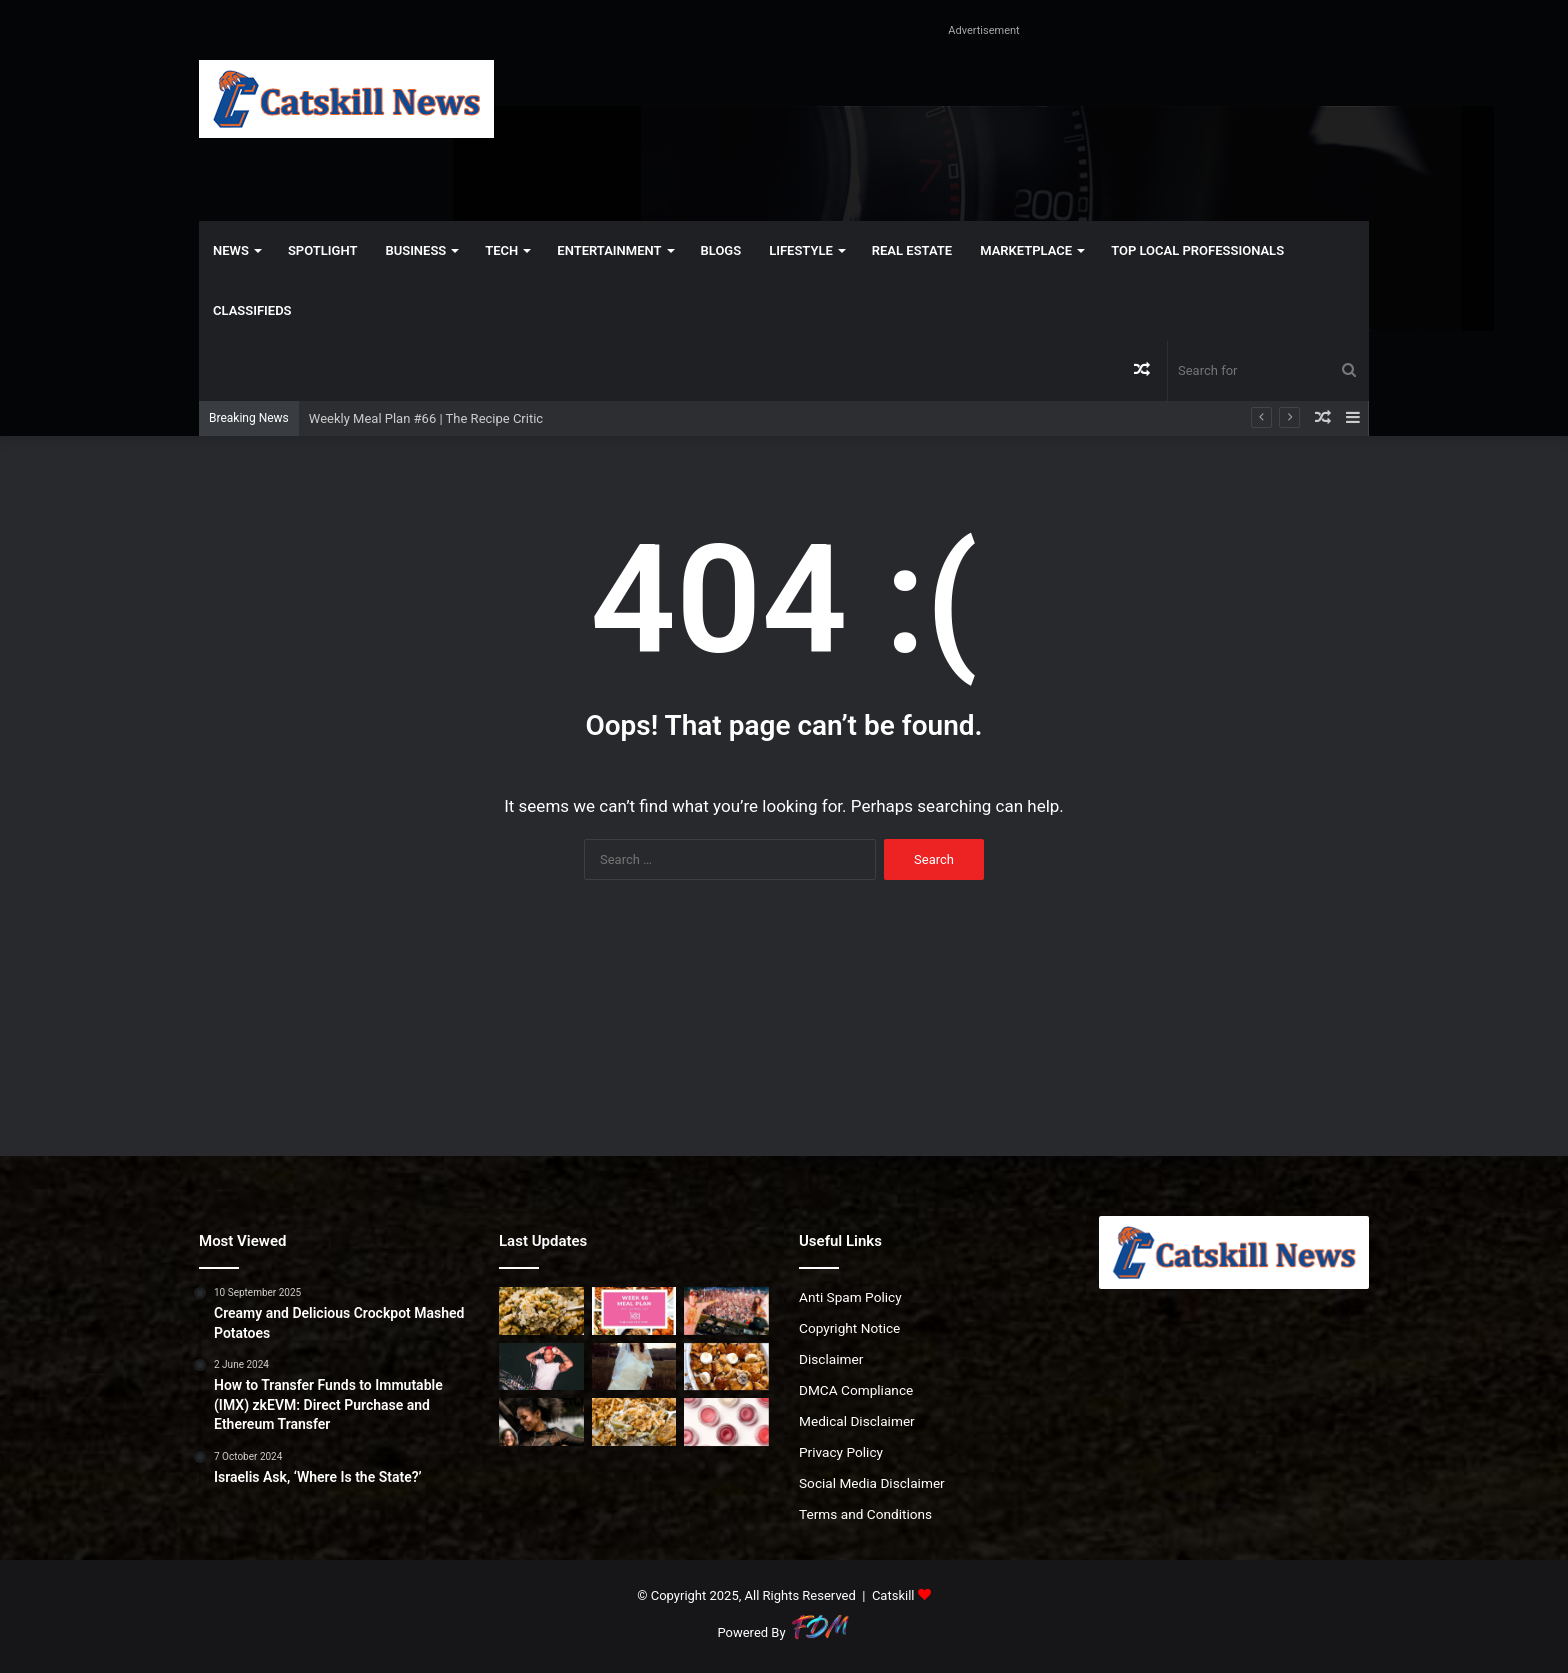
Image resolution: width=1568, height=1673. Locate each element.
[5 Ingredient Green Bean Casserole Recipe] (634, 1422)
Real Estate (912, 250)
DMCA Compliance (856, 1390)
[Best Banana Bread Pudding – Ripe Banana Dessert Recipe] (726, 1367)
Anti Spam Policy (850, 1297)
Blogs (721, 250)
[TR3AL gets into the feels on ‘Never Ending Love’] (541, 1367)
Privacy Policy (841, 1452)
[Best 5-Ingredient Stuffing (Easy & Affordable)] (541, 1311)
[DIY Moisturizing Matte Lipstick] (726, 1422)
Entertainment (609, 250)
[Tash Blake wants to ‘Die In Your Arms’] (634, 1367)
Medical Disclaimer (857, 1421)
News (231, 250)
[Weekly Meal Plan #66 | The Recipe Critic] (634, 1311)
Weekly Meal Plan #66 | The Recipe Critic (426, 418)
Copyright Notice (849, 1328)
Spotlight (323, 250)
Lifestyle (801, 250)
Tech (501, 250)
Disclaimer (831, 1359)
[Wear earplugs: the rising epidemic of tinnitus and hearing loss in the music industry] (541, 1422)
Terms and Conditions (865, 1514)
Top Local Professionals (1197, 250)
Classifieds (252, 310)
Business (415, 250)
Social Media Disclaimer (872, 1483)
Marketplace (1026, 250)
